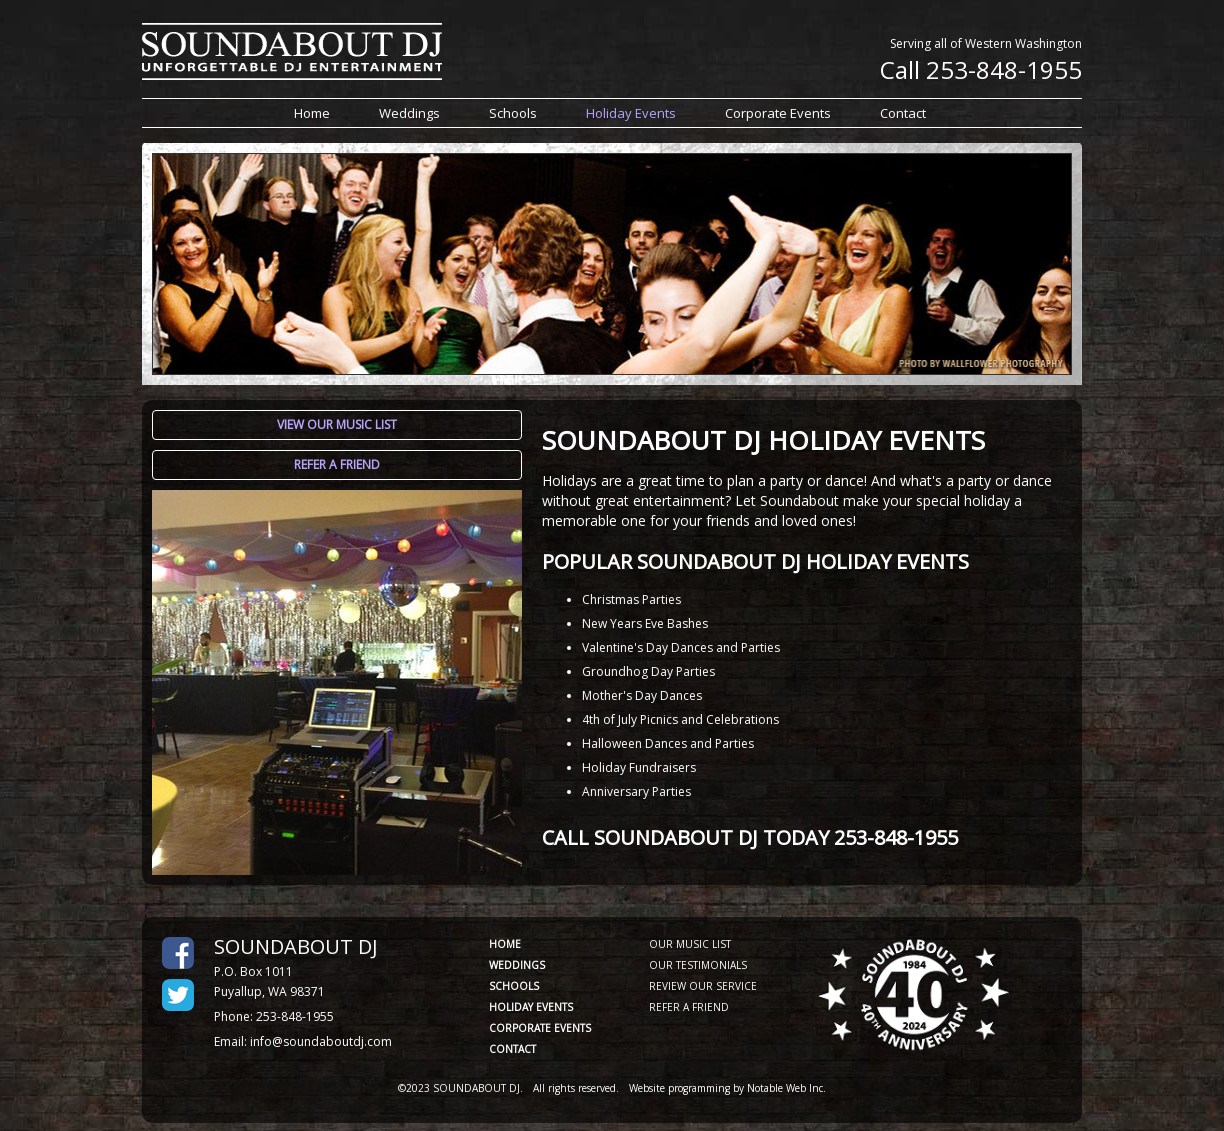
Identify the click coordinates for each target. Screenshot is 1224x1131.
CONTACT (512, 1049)
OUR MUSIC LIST (690, 944)
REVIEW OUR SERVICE (703, 986)
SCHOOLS (514, 986)
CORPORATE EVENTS (540, 1028)
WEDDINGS (517, 965)
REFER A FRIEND (689, 1007)
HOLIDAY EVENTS (531, 1007)
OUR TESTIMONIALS (698, 965)
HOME (505, 944)
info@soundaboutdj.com (321, 1041)
